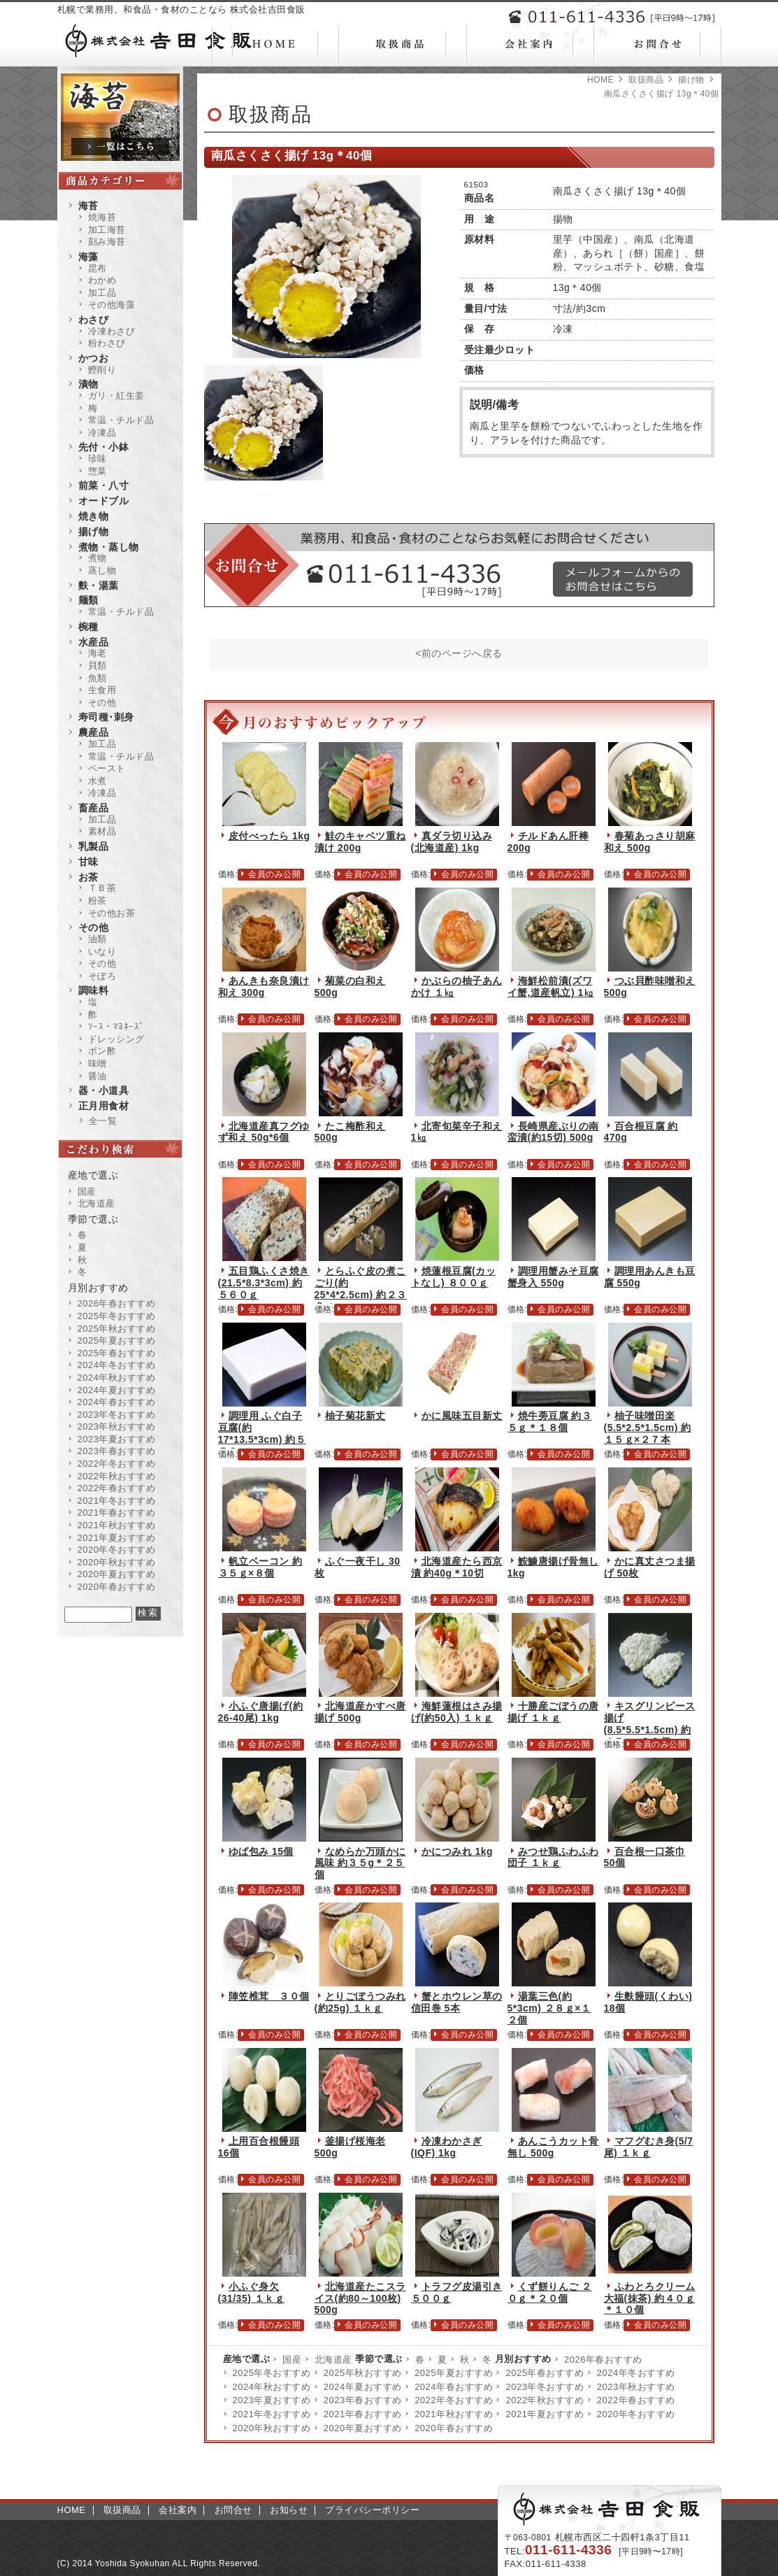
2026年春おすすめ (603, 2359)
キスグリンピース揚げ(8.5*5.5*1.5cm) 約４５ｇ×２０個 (650, 1723)
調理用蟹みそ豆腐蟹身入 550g (553, 1276)
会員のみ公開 (274, 874)
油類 (97, 939)
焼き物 (93, 516)
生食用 (102, 690)
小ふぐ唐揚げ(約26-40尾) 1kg (260, 1711)
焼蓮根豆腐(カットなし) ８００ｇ (453, 1276)
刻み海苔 (107, 241)
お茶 (88, 877)
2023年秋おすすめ (636, 2387)
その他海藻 (112, 304)
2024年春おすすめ (454, 2387)
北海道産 (333, 2359)
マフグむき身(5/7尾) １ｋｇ (648, 2146)
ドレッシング (116, 1039)
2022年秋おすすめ (544, 2400)
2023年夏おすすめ (272, 2400)
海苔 (88, 205)
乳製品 (93, 846)
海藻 (88, 256)
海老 (97, 653)
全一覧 (103, 1121)
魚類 (97, 678)
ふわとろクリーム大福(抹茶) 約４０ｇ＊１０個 (650, 2298)
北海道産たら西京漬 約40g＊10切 (457, 1567)
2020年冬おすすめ (636, 2414)
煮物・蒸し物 (108, 547)
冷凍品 (102, 432)
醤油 (97, 1076)
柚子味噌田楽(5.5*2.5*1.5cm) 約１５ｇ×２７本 (647, 1427)
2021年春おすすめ (363, 2414)
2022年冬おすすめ (454, 2400)
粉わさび (107, 343)
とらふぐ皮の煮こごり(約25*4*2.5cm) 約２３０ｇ (361, 1288)
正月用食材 (103, 1105)
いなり (102, 951)
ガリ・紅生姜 (116, 395)
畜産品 (93, 807)
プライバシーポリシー (372, 2510)
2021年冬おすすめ (272, 2414)
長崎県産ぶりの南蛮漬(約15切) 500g (553, 1132)
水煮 (97, 781)
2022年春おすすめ (636, 2400)
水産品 (93, 642)
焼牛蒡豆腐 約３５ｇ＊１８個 (549, 1421)
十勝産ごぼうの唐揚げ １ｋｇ (553, 1711)
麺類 (88, 600)
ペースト (107, 768)
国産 (291, 2359)
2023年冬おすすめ (544, 2387)
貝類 (97, 665)
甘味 (88, 861)
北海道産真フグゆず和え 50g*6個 (264, 1132)
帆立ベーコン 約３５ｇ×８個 (260, 1567)
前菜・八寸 (103, 485)
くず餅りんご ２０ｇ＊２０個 (549, 2292)
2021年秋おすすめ (454, 2414)
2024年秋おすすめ (272, 2387)
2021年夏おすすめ (544, 2414)
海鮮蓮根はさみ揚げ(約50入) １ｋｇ (457, 1711)
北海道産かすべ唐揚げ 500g (360, 1711)
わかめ (102, 280)
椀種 (88, 626)
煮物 (97, 558)
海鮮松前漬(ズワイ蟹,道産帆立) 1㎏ (550, 986)
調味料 (93, 990)
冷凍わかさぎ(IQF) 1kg (446, 2146)
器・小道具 (103, 1090)
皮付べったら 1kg (269, 835)
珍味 (97, 458)
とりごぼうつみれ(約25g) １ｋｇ (360, 2002)
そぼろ (102, 976)
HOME (600, 80)
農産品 (93, 732)
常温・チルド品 (121, 420)
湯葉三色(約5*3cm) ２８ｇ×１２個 (549, 2008)
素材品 (102, 831)
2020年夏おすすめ (363, 2428)
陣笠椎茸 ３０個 (269, 1996)
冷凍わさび (112, 331)
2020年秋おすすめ (272, 2428)
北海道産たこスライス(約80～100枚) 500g (360, 2298)
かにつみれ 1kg (458, 1851)
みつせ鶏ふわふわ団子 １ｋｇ (553, 1857)
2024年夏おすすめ (363, 2387)
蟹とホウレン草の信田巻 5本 (457, 2002)
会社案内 (177, 2510)
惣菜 (97, 471)
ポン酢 (102, 1051)
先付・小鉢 (103, 447)
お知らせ (289, 2510)
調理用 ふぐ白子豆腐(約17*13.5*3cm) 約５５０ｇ (262, 1433)
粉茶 (97, 900)
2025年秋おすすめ (363, 2373)
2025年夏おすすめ (454, 2373)
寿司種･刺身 (106, 717)
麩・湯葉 (98, 585)
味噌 (97, 1063)
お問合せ (233, 2510)
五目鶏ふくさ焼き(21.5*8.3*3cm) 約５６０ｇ (264, 1282)
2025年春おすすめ (544, 2373)
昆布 (97, 268)
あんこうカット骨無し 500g (553, 2146)
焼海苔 (102, 217)
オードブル (103, 500)
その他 (102, 702)
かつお (93, 358)
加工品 (102, 292)
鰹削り (102, 369)
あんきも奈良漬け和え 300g (264, 986)
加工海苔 (107, 230)
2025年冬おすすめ (272, 2373)
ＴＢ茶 (102, 888)
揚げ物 (691, 80)
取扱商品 (645, 80)
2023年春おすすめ (363, 2400)
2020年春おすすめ (454, 2428)
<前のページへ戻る (459, 653)
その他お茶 (112, 913)
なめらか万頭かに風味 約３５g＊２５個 (360, 1863)
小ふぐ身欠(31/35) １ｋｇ (251, 2292)
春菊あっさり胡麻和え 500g (650, 841)
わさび (93, 319)
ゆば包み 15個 (261, 1851)
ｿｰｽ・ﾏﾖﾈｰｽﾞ (116, 1026)
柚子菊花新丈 (355, 1415)
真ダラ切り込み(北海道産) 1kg (452, 841)
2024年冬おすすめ (636, 2373)
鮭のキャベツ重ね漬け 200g (360, 841)
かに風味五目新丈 (462, 1415)
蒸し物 (102, 570)
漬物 (88, 384)
